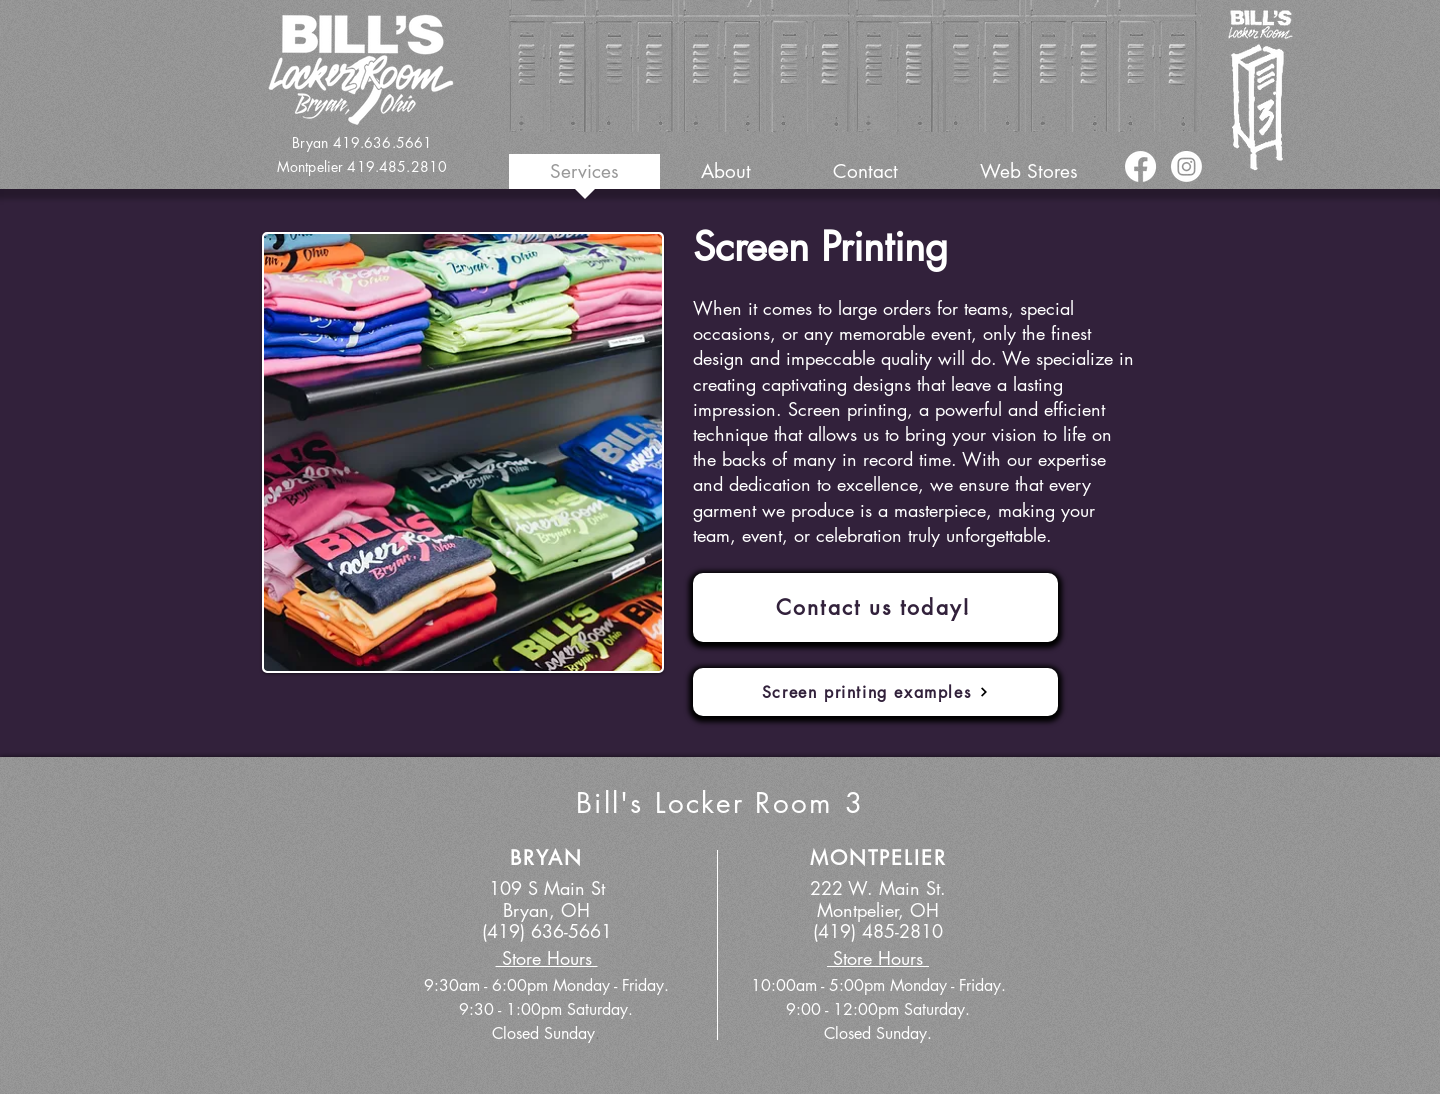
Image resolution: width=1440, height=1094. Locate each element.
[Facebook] (1140, 166)
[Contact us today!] (875, 607)
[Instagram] (1186, 166)
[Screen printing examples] (875, 692)
